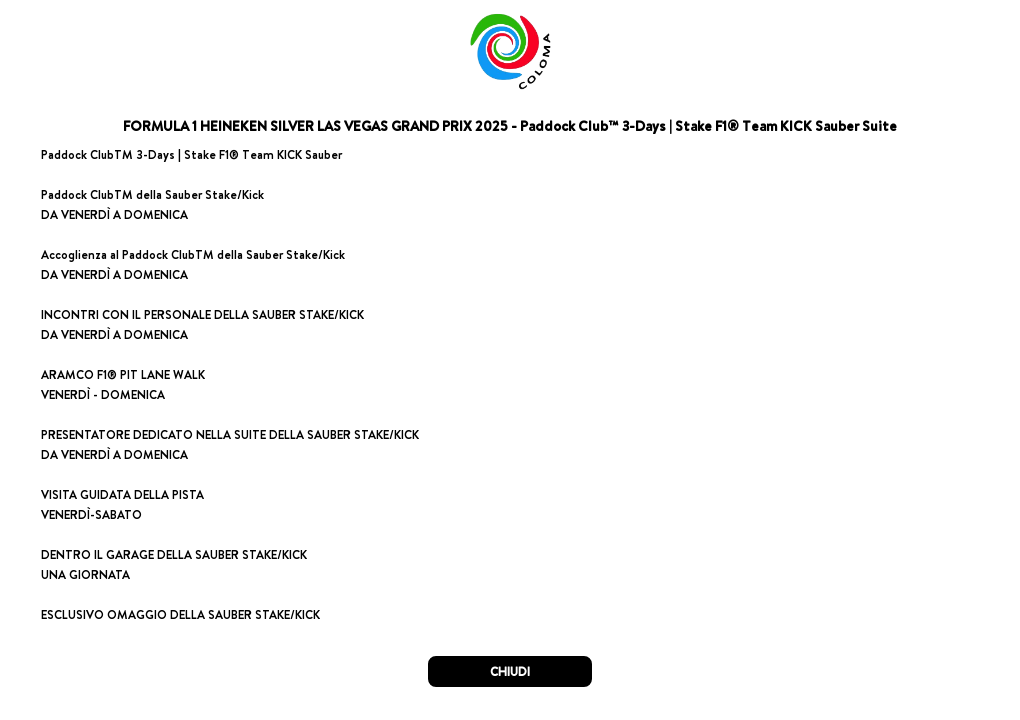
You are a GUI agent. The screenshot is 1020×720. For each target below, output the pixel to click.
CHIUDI (510, 671)
